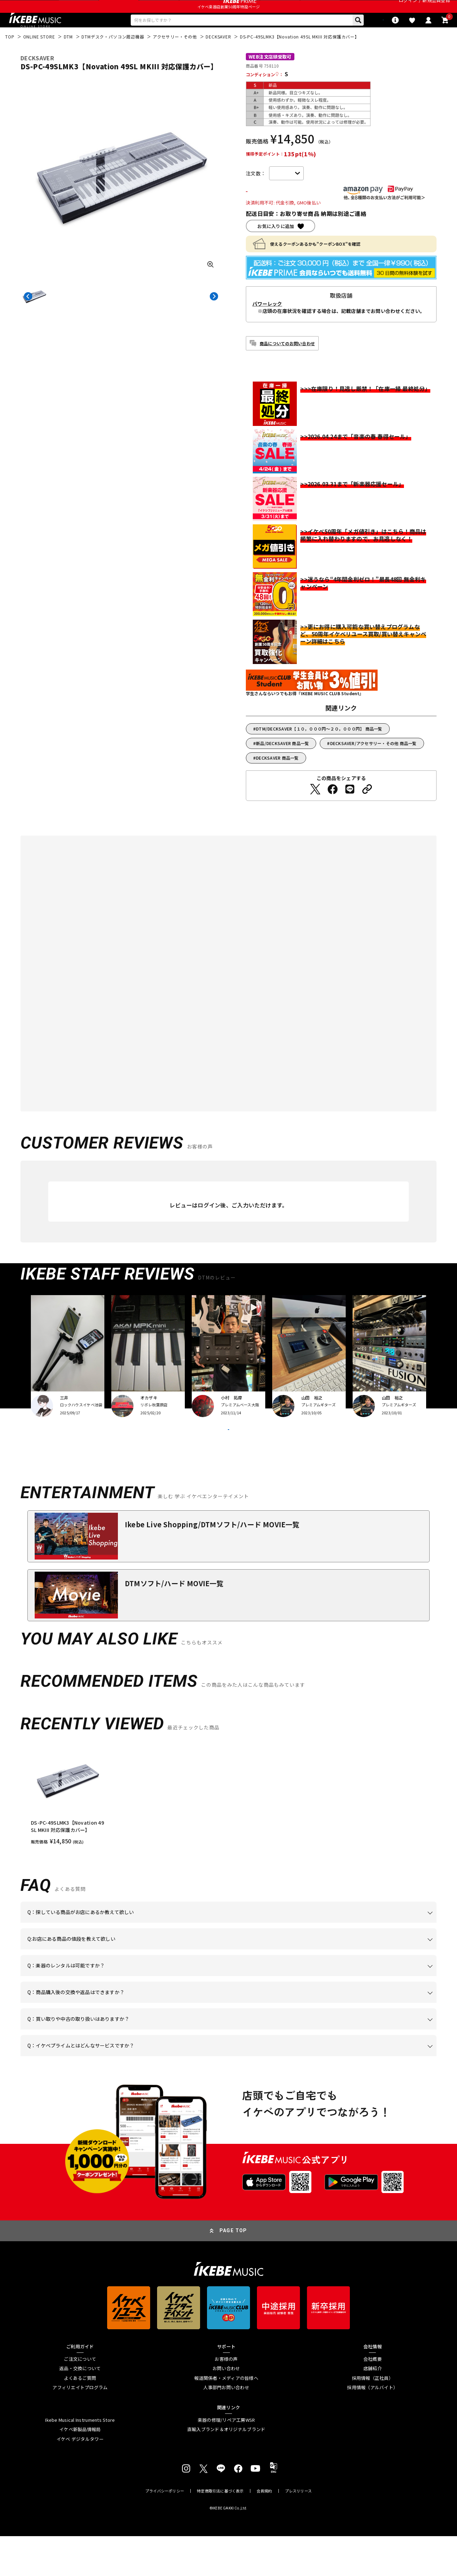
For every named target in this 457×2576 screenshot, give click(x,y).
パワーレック (267, 325)
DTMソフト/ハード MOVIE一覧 (174, 1623)
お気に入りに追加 (275, 248)
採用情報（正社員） (372, 2418)
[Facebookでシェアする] (332, 811)
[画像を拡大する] (210, 285)
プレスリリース (298, 2531)
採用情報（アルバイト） (372, 2427)
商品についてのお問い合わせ (287, 365)
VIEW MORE (228, 1460)
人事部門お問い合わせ (226, 2427)
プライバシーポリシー (164, 2531)
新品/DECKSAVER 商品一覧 (282, 765)
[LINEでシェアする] (350, 811)
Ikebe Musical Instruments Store (80, 2460)
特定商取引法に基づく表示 (220, 2531)
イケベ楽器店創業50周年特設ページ (228, 23)
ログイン (408, 8)
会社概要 (372, 2399)
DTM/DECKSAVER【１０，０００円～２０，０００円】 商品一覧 (319, 750)
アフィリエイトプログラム (79, 2427)
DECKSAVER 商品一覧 (277, 780)
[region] (228, 1834)
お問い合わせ (226, 2408)
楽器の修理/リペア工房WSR (226, 2460)
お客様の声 (226, 2399)
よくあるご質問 (80, 2418)
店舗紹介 (372, 2408)
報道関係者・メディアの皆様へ (226, 2418)
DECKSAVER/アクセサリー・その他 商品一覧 (373, 765)
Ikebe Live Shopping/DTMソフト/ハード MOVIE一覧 (212, 1564)
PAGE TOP (233, 2270)
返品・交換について (80, 2408)
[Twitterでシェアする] (315, 811)
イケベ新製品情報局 (80, 2469)
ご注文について (80, 2399)
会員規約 (264, 2531)
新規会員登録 (436, 8)
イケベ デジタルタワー (80, 2479)
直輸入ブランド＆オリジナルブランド (226, 2469)
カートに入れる (286, 213)
